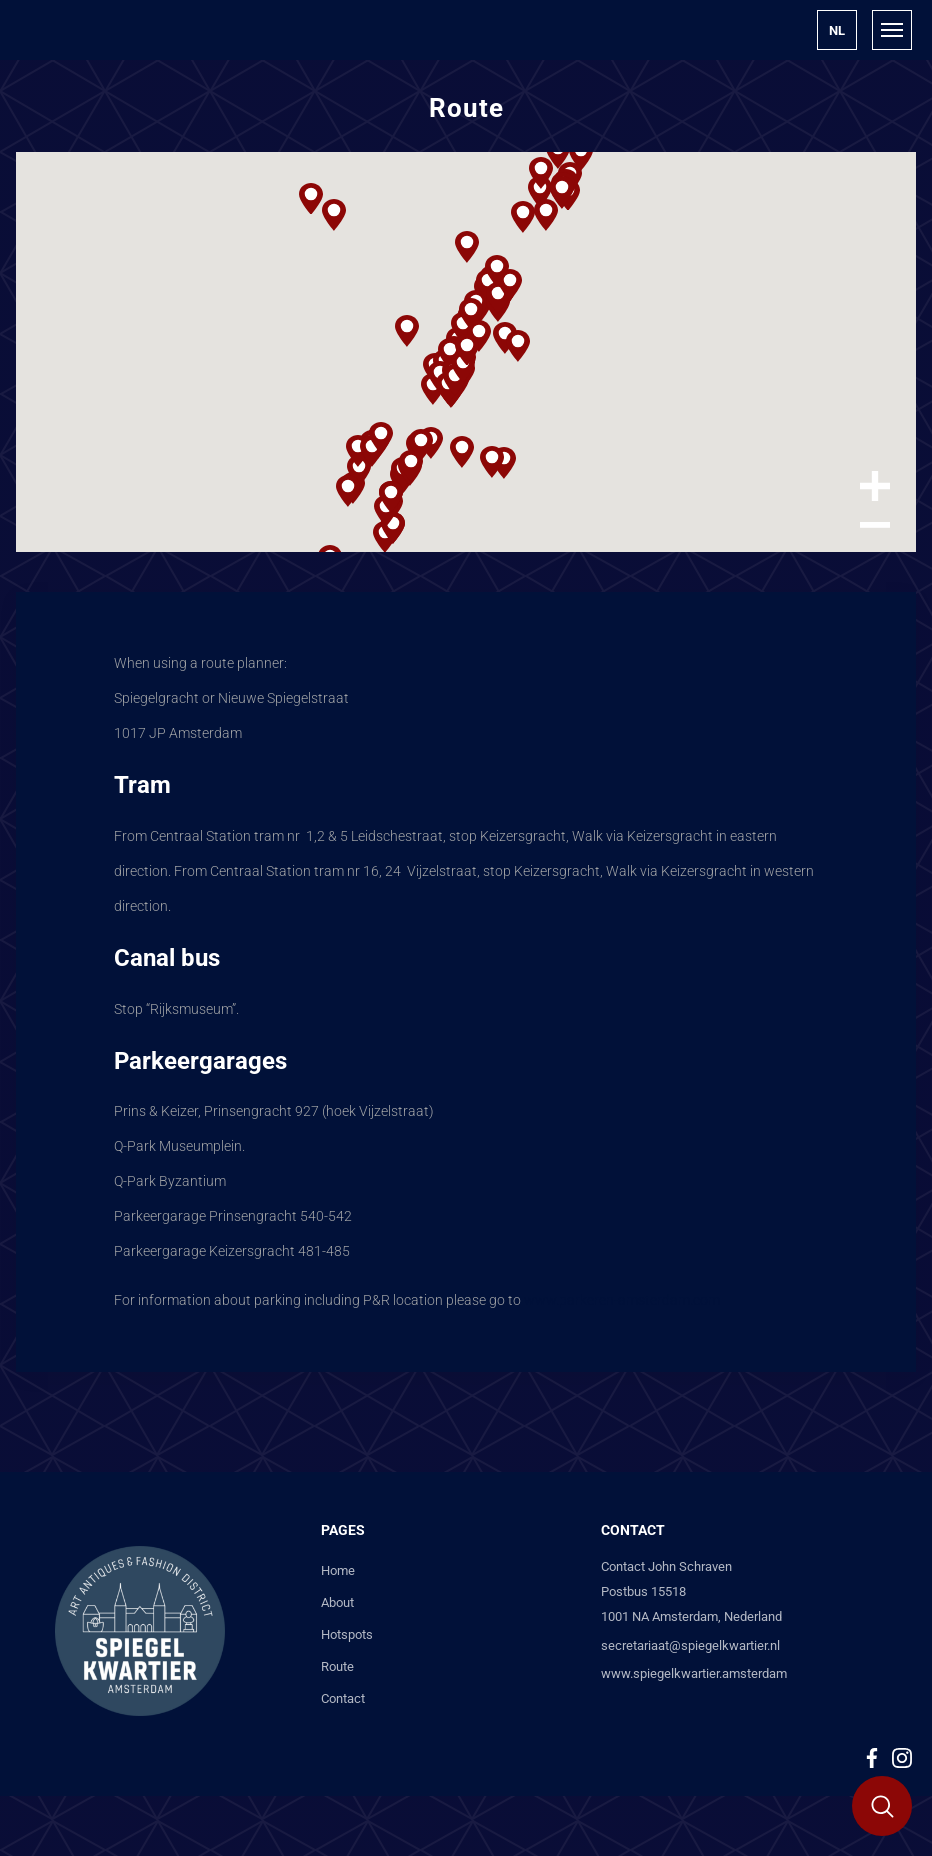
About (337, 1602)
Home (338, 1570)
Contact (343, 1698)
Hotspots (347, 1634)
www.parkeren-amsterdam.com (622, 1300)
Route (337, 1666)
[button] (837, 30)
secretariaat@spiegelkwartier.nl (690, 1645)
